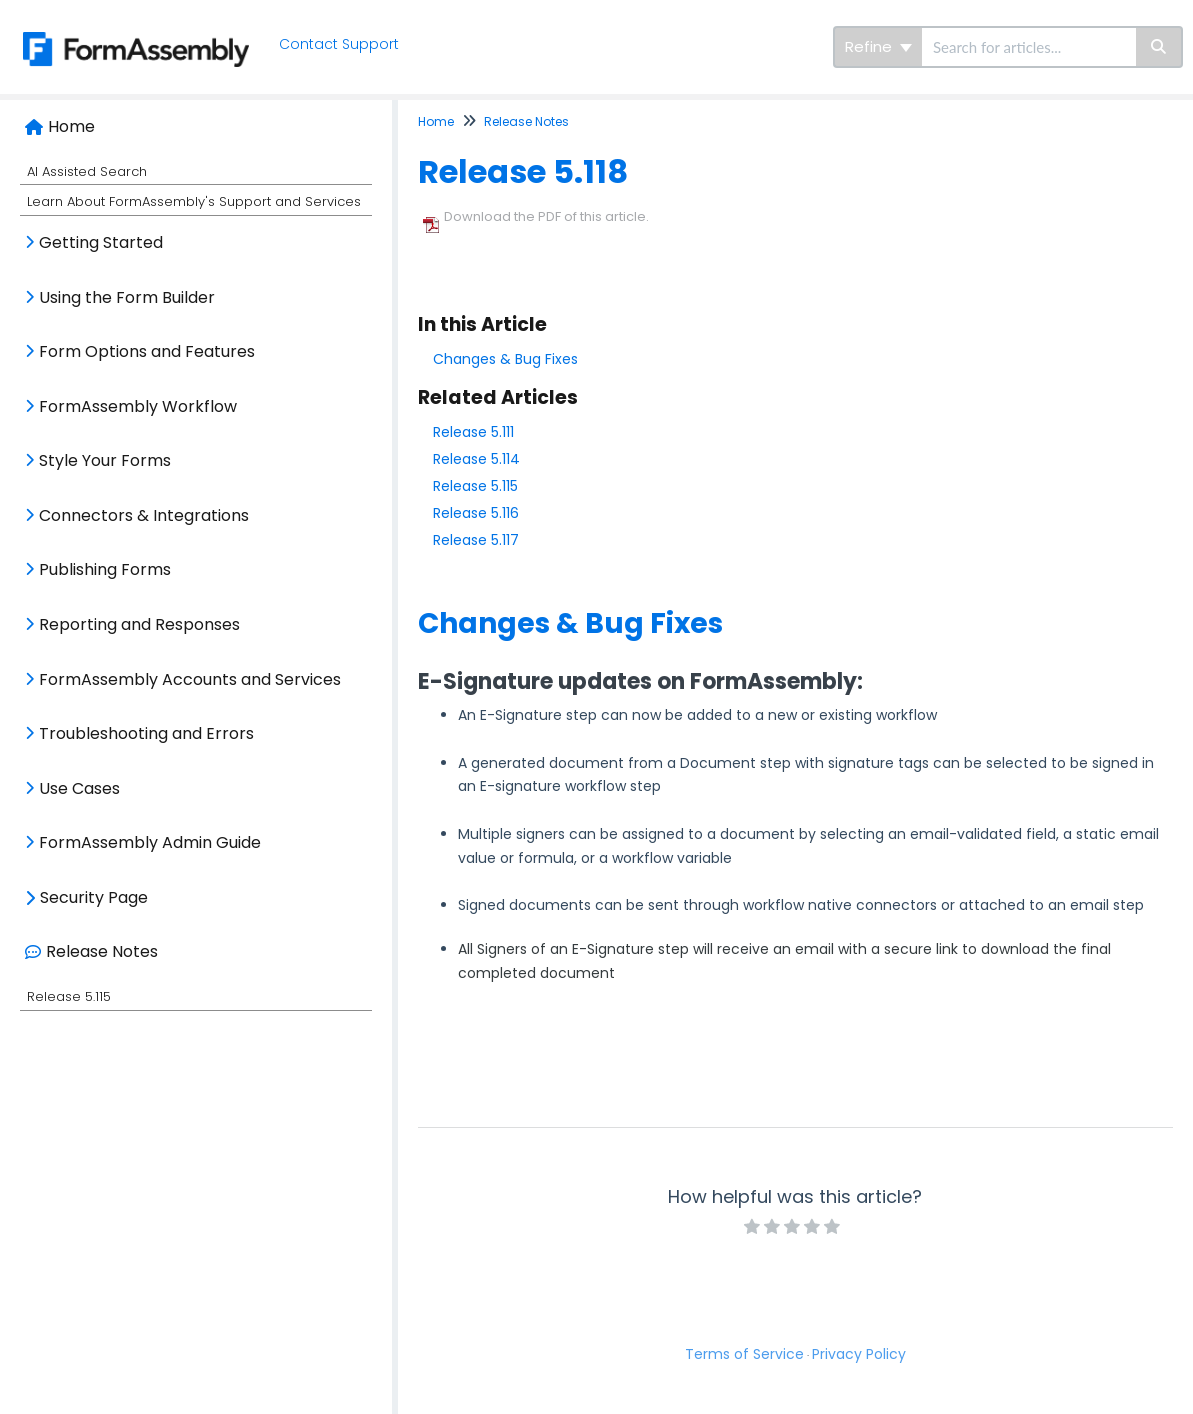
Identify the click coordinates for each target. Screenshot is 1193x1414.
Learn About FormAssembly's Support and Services (194, 201)
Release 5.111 (473, 432)
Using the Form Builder (127, 297)
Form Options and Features (147, 351)
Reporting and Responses (139, 624)
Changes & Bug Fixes (505, 359)
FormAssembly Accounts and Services (190, 679)
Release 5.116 (476, 513)
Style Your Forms (105, 460)
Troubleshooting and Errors (146, 733)
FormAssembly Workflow (138, 406)
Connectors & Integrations (144, 515)
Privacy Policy (859, 1354)
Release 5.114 (476, 459)
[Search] (1159, 47)
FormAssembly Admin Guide (150, 842)
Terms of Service (744, 1354)
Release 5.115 (69, 996)
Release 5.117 (476, 540)
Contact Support (341, 44)
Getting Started (101, 242)
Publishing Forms (105, 569)
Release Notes (102, 951)
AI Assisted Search (87, 171)
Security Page (94, 897)
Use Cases (79, 788)
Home (71, 126)
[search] (1029, 47)
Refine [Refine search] (878, 46)
